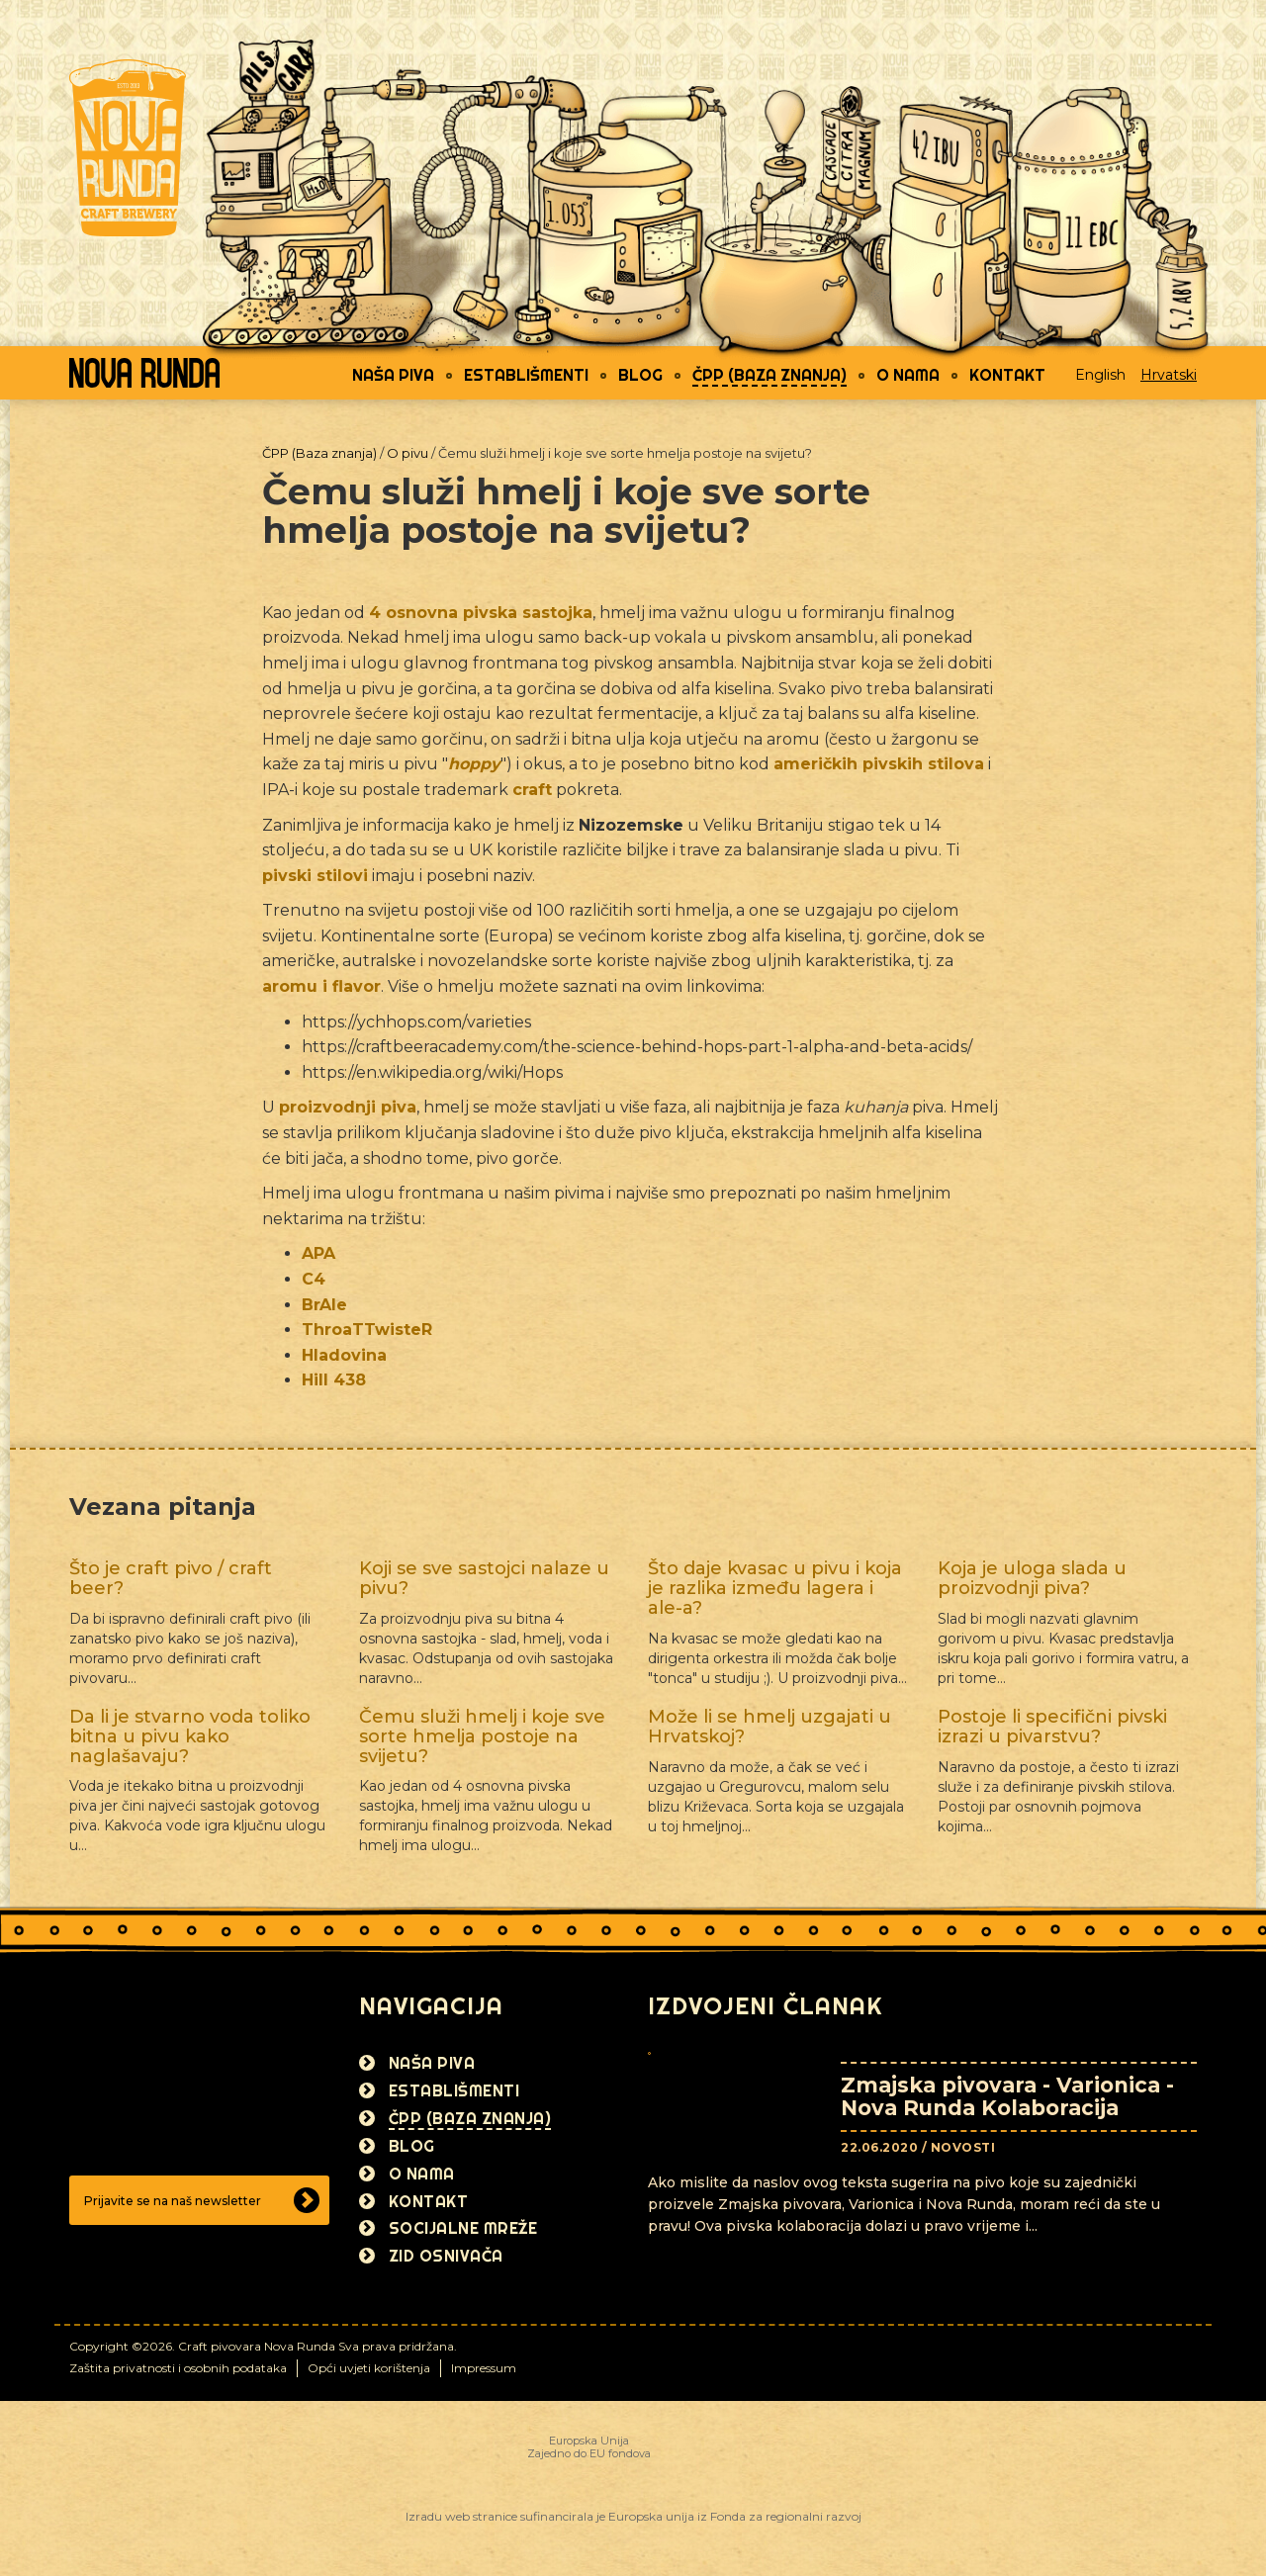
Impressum (483, 2367)
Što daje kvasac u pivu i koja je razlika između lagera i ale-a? (775, 1588)
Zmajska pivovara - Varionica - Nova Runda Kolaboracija (1007, 2096)
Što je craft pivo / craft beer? (170, 1578)
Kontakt (1007, 375)
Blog (640, 375)
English (1100, 375)
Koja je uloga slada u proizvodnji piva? (1032, 1578)
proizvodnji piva (347, 1107)
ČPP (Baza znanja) (769, 375)
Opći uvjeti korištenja (369, 2367)
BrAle (324, 1304)
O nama (908, 375)
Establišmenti (526, 375)
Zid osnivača (446, 2255)
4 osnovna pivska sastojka (480, 612)
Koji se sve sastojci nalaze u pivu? (484, 1578)
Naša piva (393, 375)
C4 (313, 1279)
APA (318, 1253)
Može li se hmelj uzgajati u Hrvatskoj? (769, 1726)
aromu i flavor (321, 986)
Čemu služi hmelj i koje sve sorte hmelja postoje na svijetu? (482, 1736)
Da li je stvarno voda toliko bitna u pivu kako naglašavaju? (190, 1736)
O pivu (407, 453)
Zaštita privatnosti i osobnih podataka (178, 2367)
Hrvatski (1168, 375)
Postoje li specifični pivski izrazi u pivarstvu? (1052, 1726)
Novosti (963, 2147)
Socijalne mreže (463, 2228)
